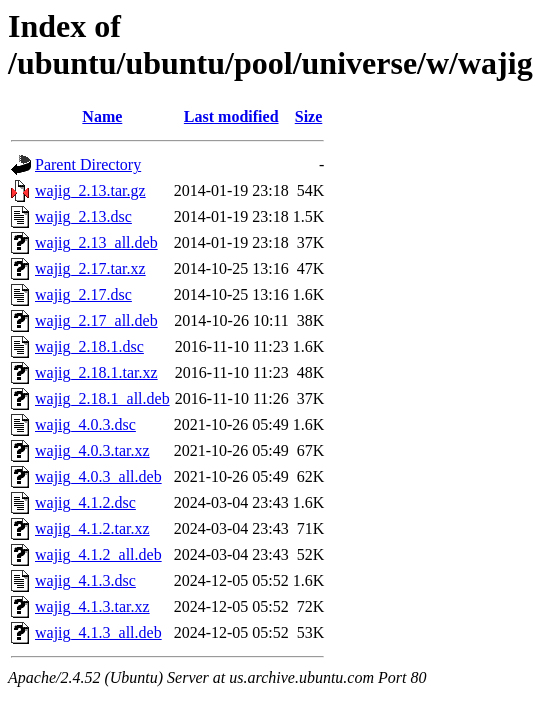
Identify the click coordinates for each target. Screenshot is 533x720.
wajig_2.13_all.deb (96, 242)
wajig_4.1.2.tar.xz (92, 528)
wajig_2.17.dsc (83, 294)
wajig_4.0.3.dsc (85, 424)
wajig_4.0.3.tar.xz (92, 450)
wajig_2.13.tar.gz (90, 190)
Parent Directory (88, 164)
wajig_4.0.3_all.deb (98, 476)
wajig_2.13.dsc (83, 216)
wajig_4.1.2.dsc (85, 502)
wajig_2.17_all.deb (96, 320)
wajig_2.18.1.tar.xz (96, 372)
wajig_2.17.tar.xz (90, 268)
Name (102, 116)
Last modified (231, 116)
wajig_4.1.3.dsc (85, 580)
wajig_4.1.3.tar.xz (92, 606)
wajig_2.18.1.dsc (89, 346)
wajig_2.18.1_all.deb (102, 398)
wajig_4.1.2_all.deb (98, 554)
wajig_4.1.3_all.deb (98, 632)
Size (309, 116)
